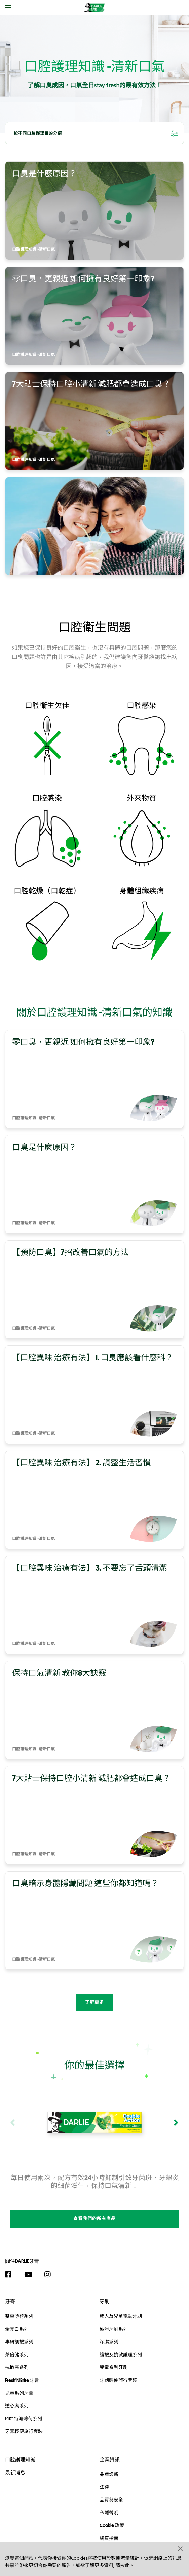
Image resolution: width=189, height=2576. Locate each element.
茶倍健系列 (17, 2340)
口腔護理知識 (20, 2446)
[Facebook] (11, 2260)
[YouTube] (31, 2260)
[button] (180, 2548)
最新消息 (15, 2459)
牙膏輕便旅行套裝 (24, 2417)
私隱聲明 (109, 2499)
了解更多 (94, 2002)
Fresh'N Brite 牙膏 (22, 2366)
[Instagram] (51, 2260)
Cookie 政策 (112, 2512)
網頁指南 (109, 2524)
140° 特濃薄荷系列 (23, 2404)
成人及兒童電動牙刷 (121, 2302)
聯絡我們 (109, 2537)
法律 (104, 2473)
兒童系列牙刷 (114, 2353)
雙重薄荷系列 (19, 2302)
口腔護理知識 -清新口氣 (33, 250)
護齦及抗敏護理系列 (121, 2340)
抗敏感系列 (17, 2353)
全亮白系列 (17, 2315)
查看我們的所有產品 (94, 2205)
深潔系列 (109, 2328)
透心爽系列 (17, 2392)
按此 (124, 2566)
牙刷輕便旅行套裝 (118, 2366)
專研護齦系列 (19, 2328)
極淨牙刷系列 (114, 2315)
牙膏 (10, 2288)
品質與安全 (111, 2486)
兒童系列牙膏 (19, 2379)
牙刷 (105, 2288)
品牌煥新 (109, 2460)
